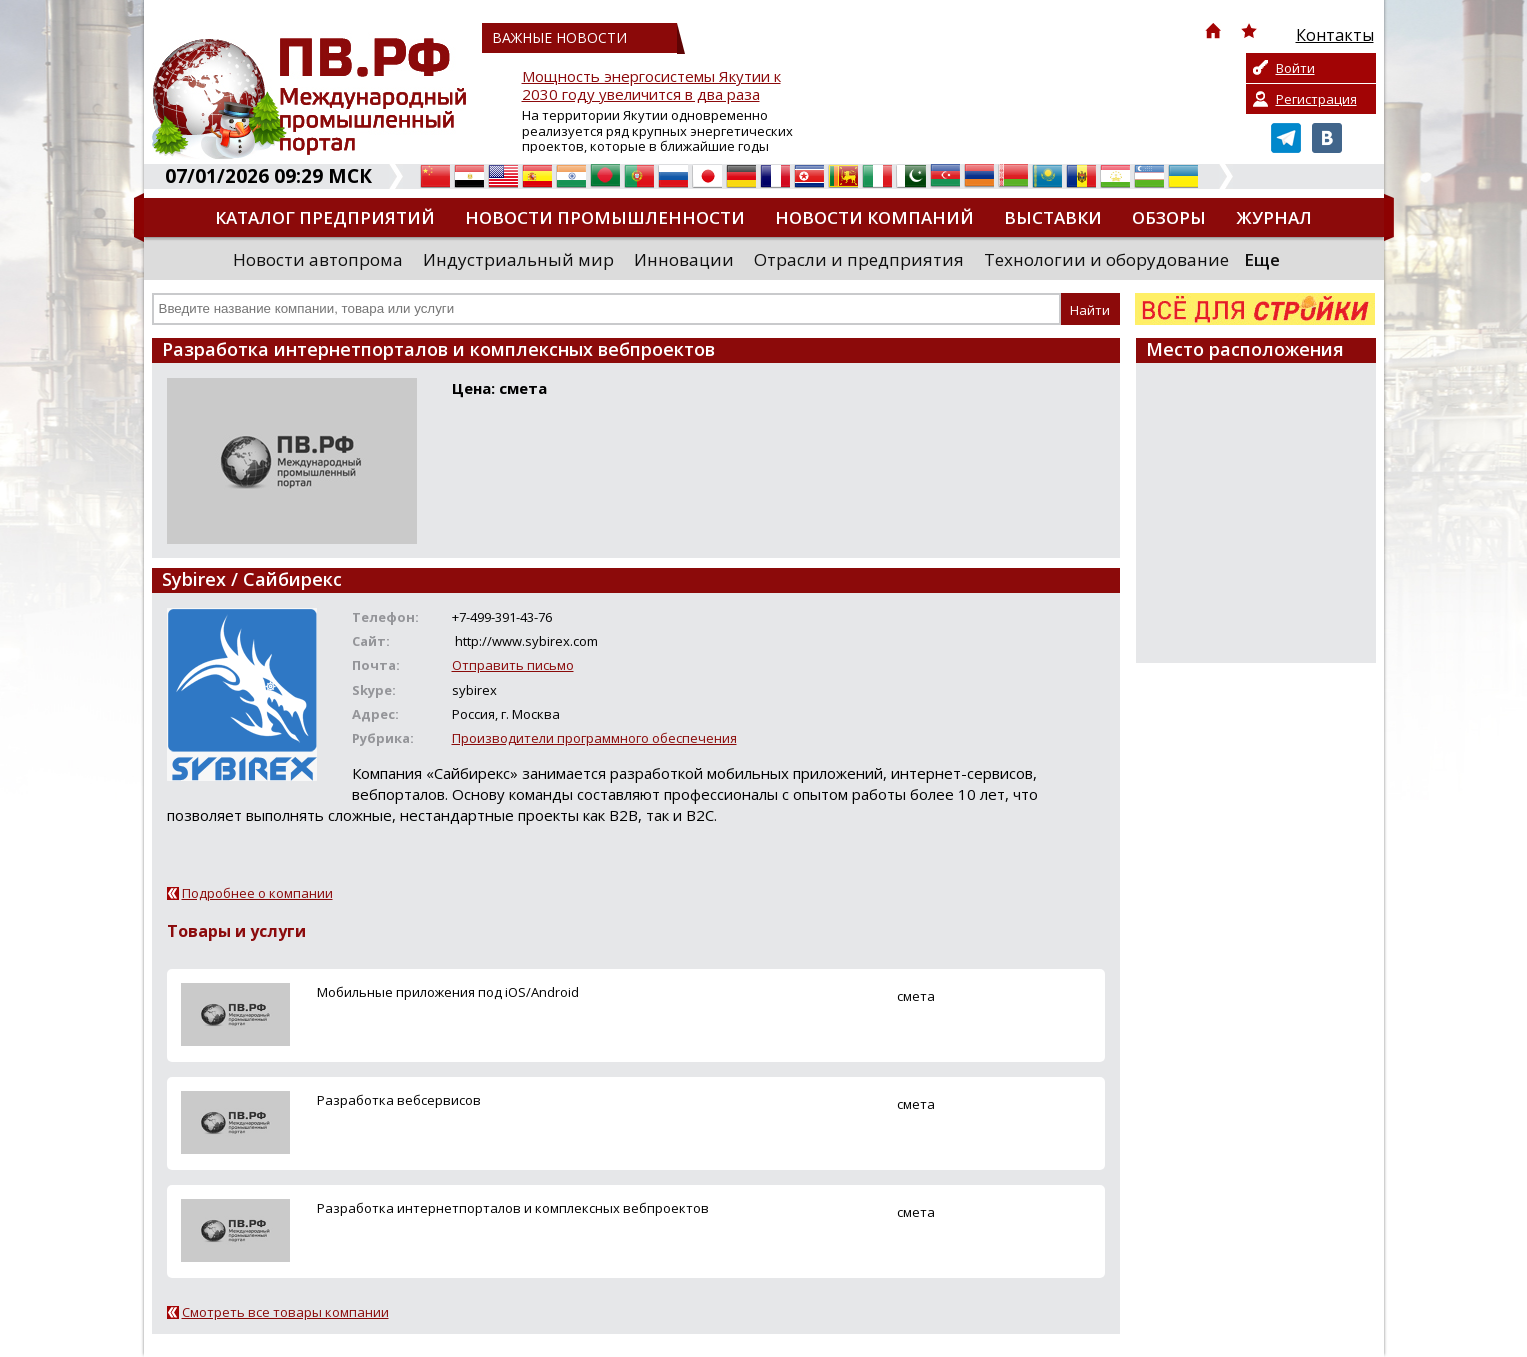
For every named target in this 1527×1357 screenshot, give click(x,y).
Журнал (1274, 217)
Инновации (684, 259)
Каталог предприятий (325, 217)
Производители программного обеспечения (594, 738)
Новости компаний (874, 217)
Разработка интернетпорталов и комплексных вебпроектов (513, 1208)
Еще (1262, 259)
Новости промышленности (605, 217)
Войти (1295, 68)
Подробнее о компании (257, 893)
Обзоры (1169, 217)
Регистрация (1316, 99)
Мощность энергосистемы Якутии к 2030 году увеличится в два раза (651, 85)
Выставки (1053, 217)
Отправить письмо (513, 665)
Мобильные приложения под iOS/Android (448, 992)
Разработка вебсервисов (399, 1100)
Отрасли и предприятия (859, 259)
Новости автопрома (318, 259)
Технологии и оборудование (1106, 259)
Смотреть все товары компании (285, 1312)
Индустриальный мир (518, 259)
